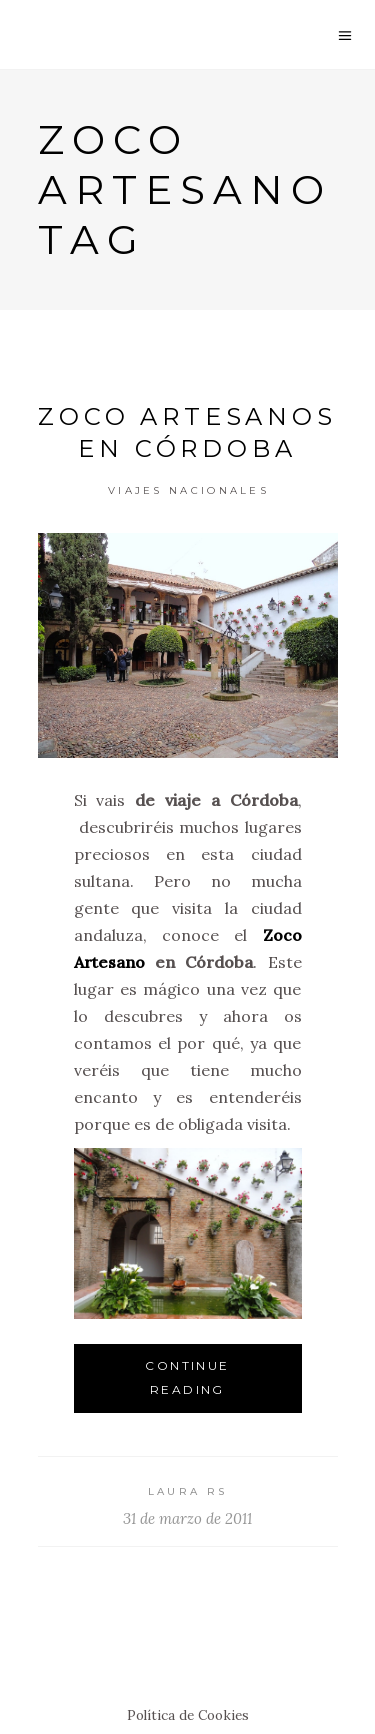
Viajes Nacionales (188, 490)
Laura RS (187, 1491)
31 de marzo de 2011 (187, 1518)
